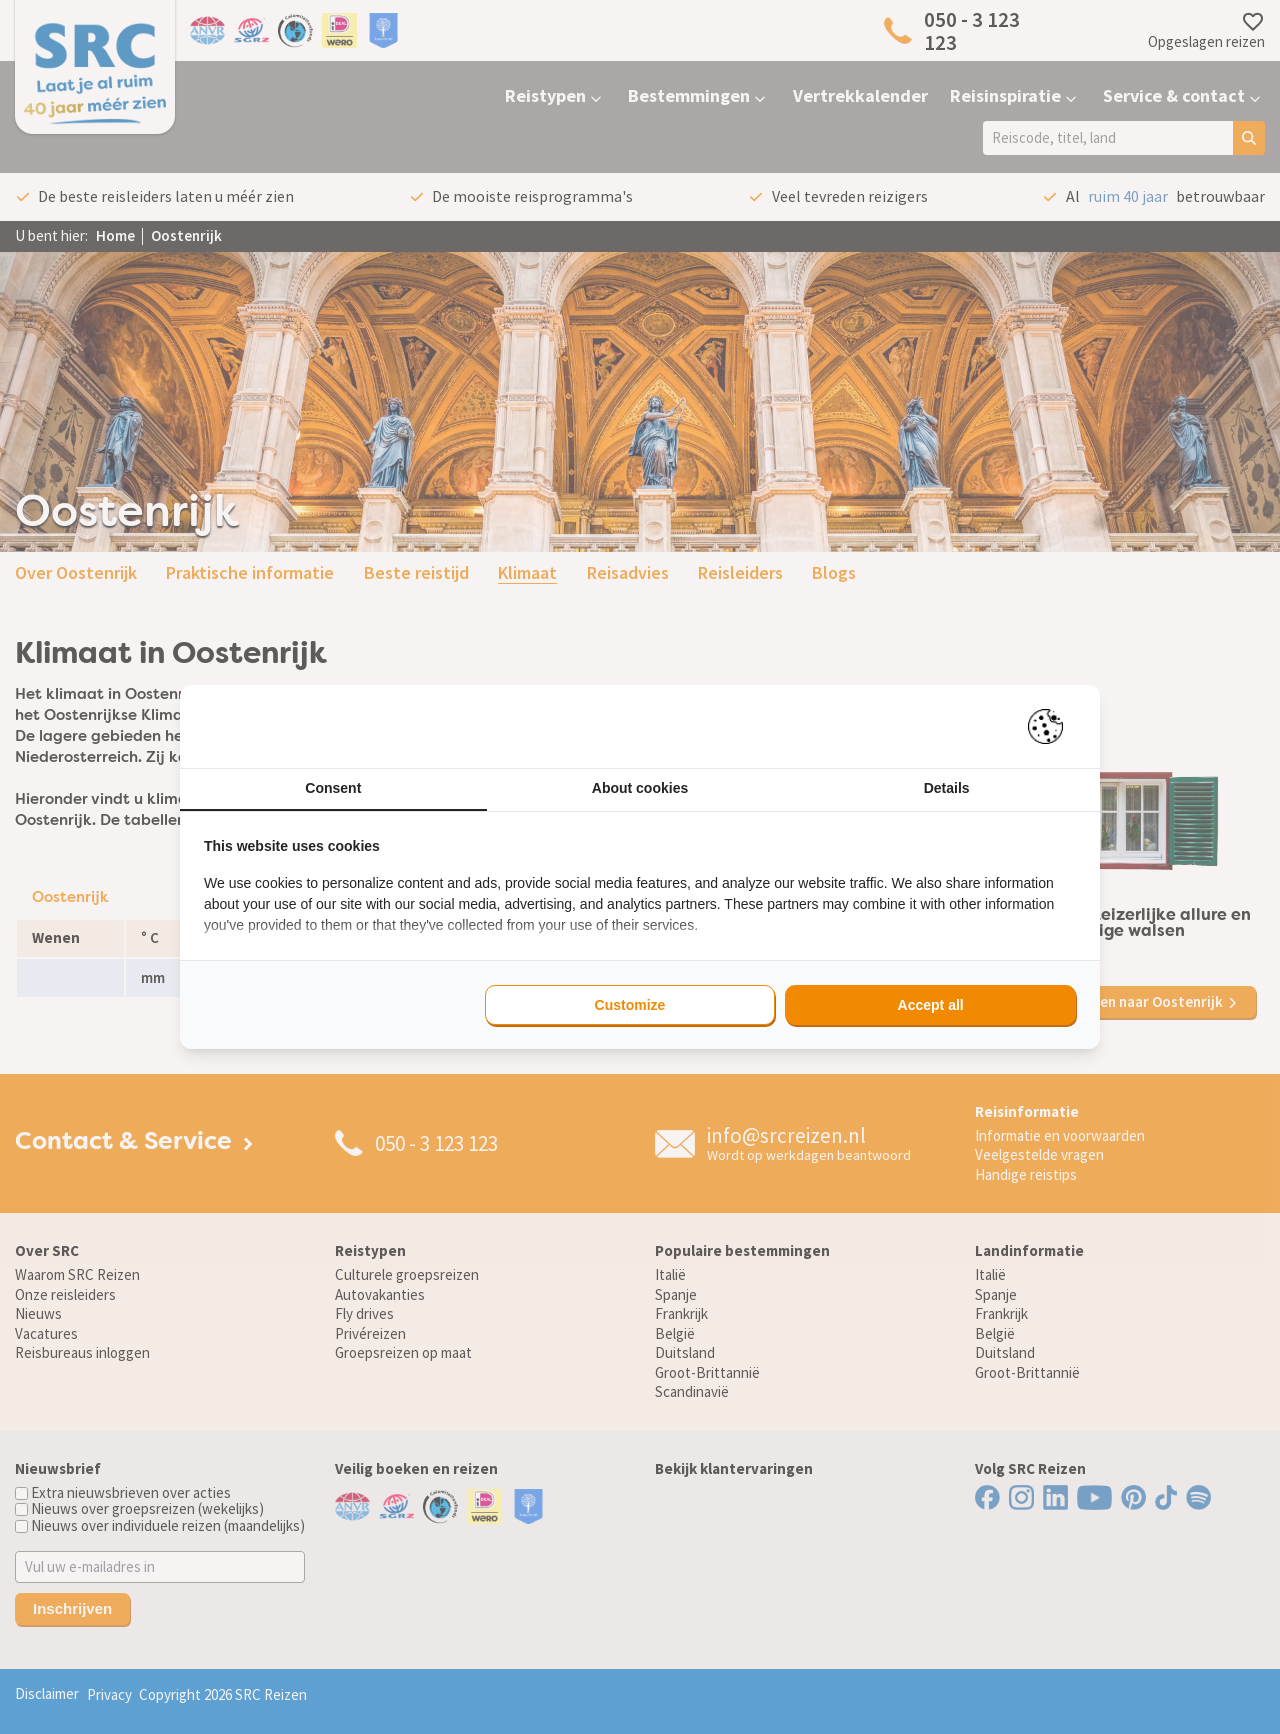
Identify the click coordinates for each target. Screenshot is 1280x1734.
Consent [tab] (333, 788)
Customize (630, 1005)
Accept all (931, 1005)
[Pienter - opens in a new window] (1052, 726)
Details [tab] (947, 788)
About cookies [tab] (640, 788)
